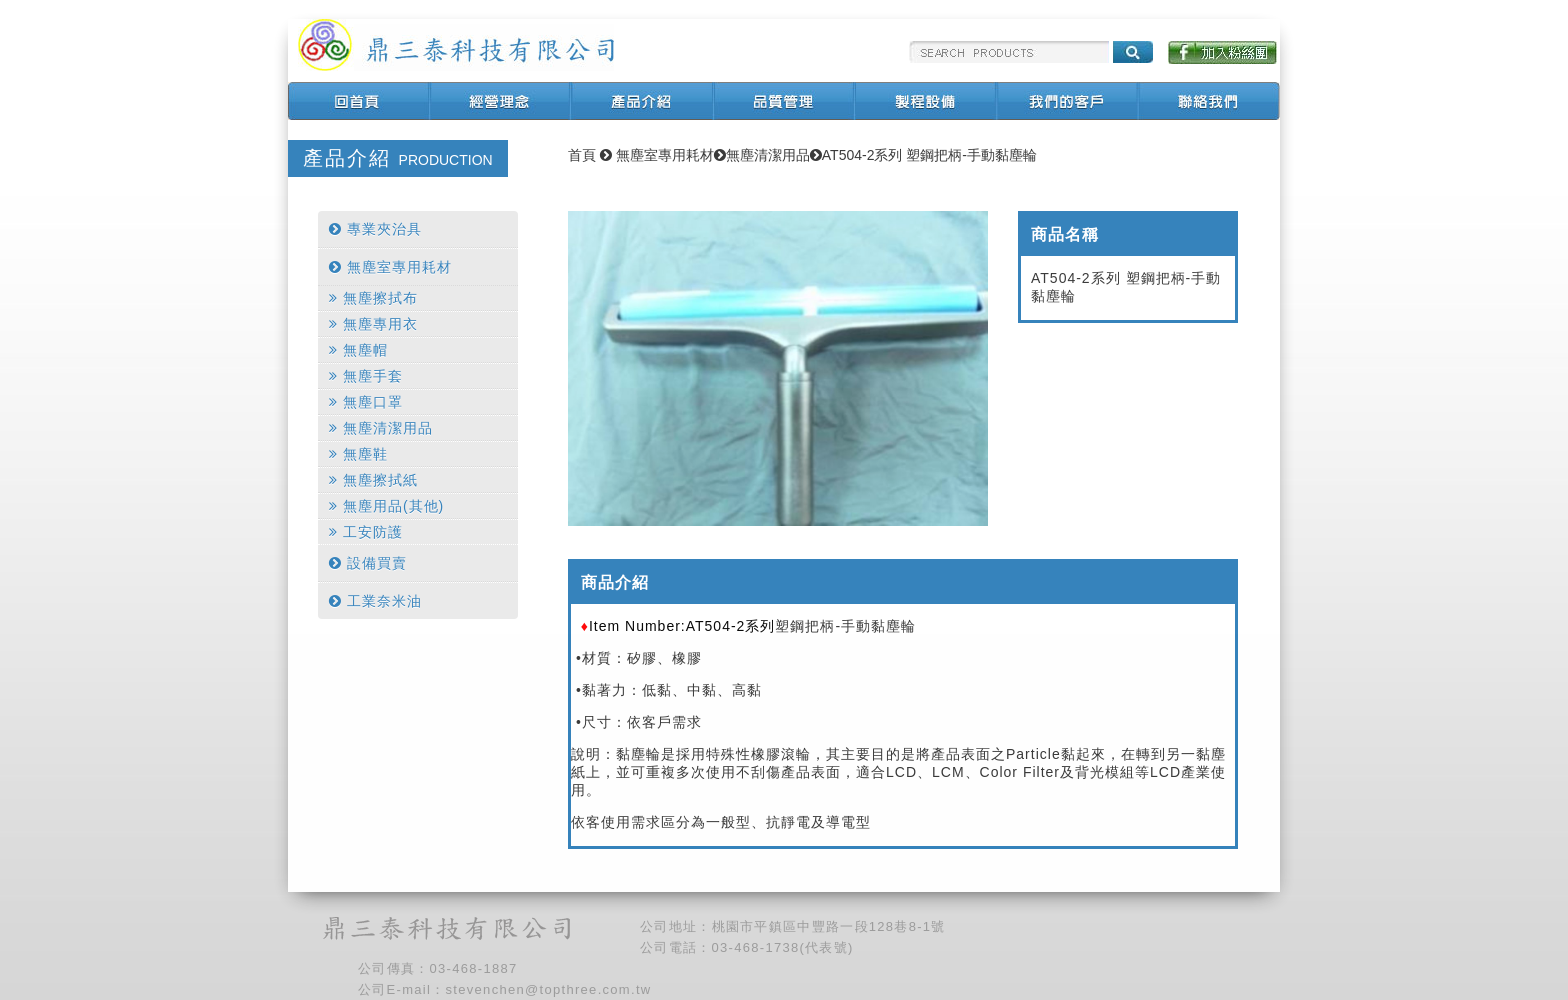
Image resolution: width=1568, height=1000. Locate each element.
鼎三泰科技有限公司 (456, 45)
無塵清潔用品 (381, 428)
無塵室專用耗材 (390, 267)
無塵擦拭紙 (373, 480)
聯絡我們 (1211, 101)
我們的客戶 (1069, 101)
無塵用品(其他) (386, 506)
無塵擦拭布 (373, 298)
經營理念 (501, 101)
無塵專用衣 (373, 324)
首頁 (582, 155)
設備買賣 (368, 563)
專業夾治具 (375, 229)
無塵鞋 (358, 454)
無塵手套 (366, 376)
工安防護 (366, 532)
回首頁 (359, 101)
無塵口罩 (366, 402)
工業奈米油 (375, 601)
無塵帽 (358, 350)
